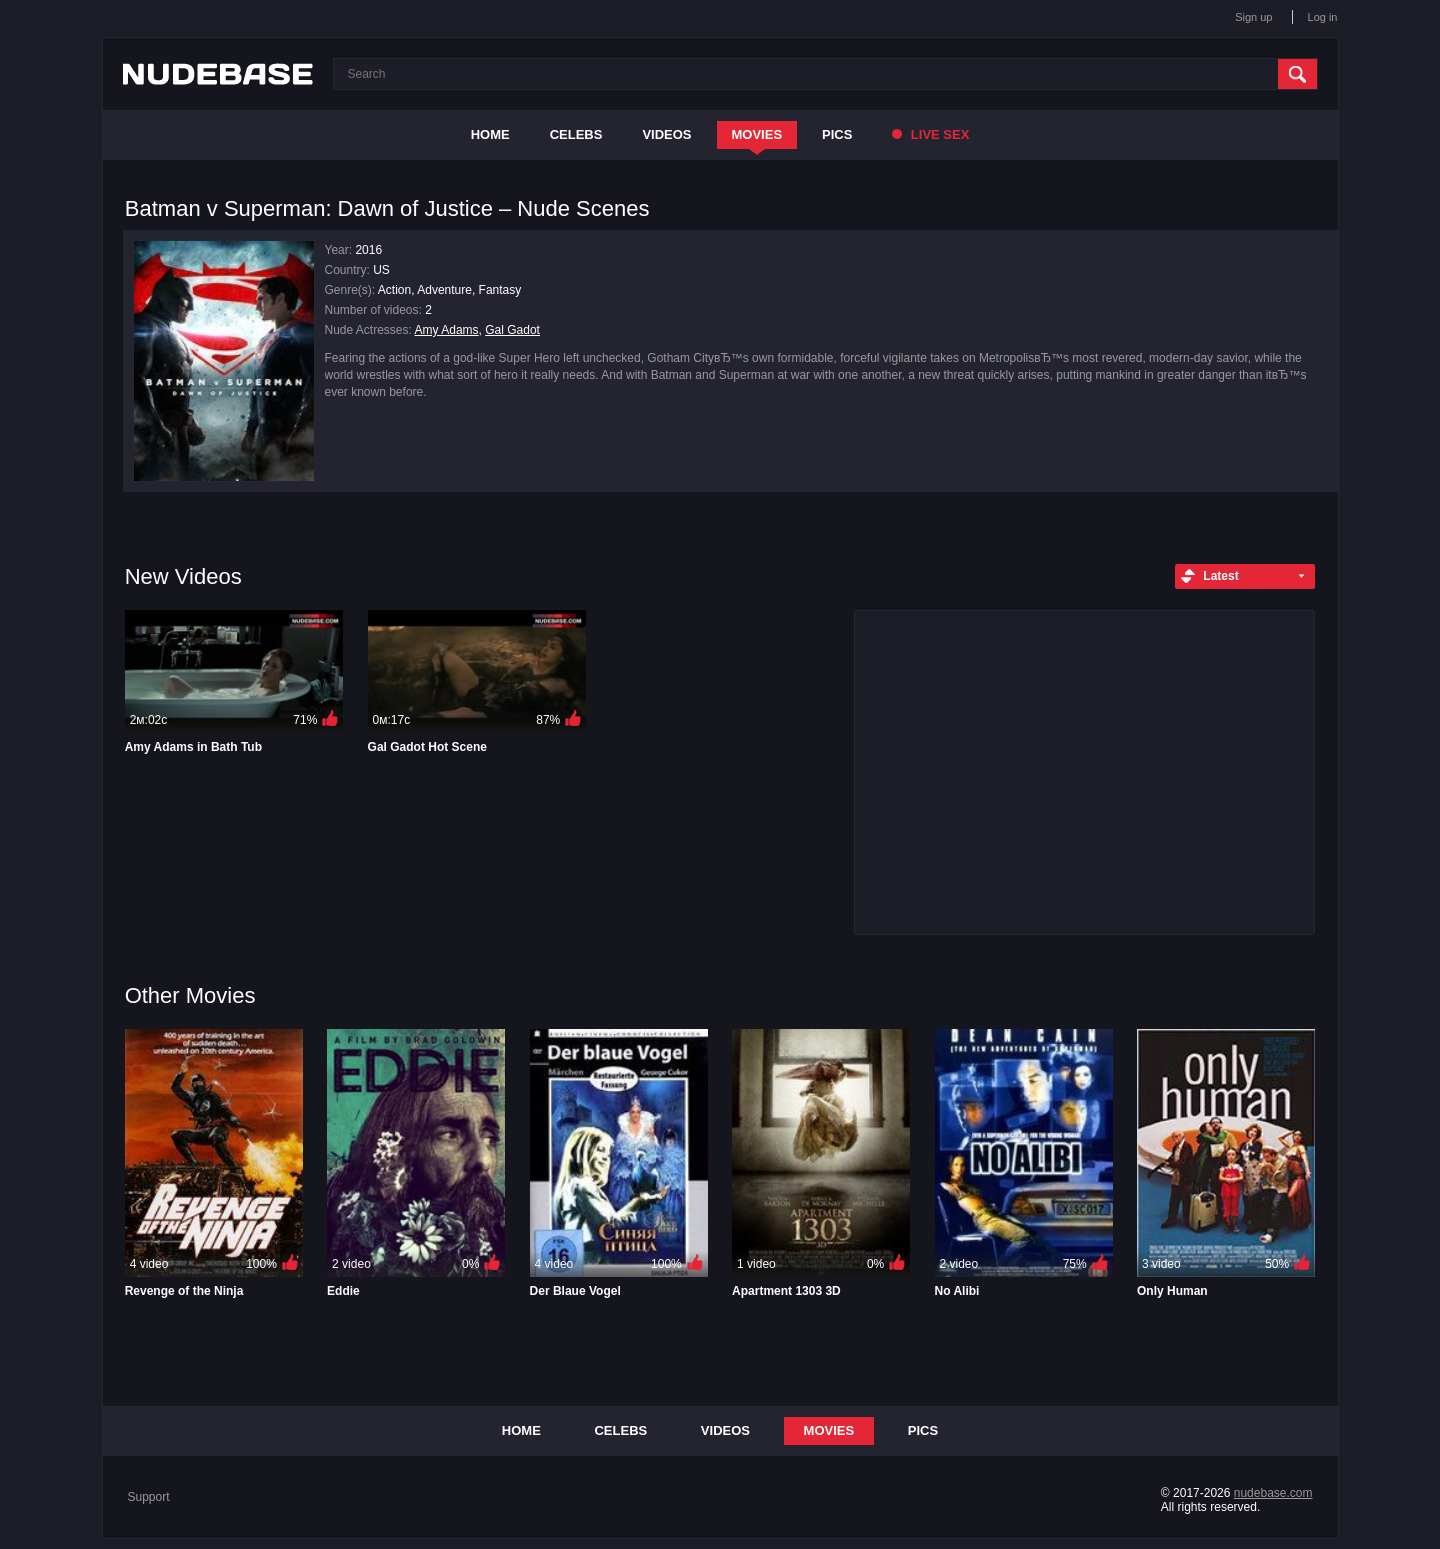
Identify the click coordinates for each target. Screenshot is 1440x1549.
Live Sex (930, 134)
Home (490, 134)
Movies (757, 134)
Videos (666, 134)
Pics (837, 134)
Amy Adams (447, 330)
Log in (1323, 17)
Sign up (1253, 17)
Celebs (576, 134)
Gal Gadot (512, 330)
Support (149, 1497)
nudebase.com (1273, 1493)
